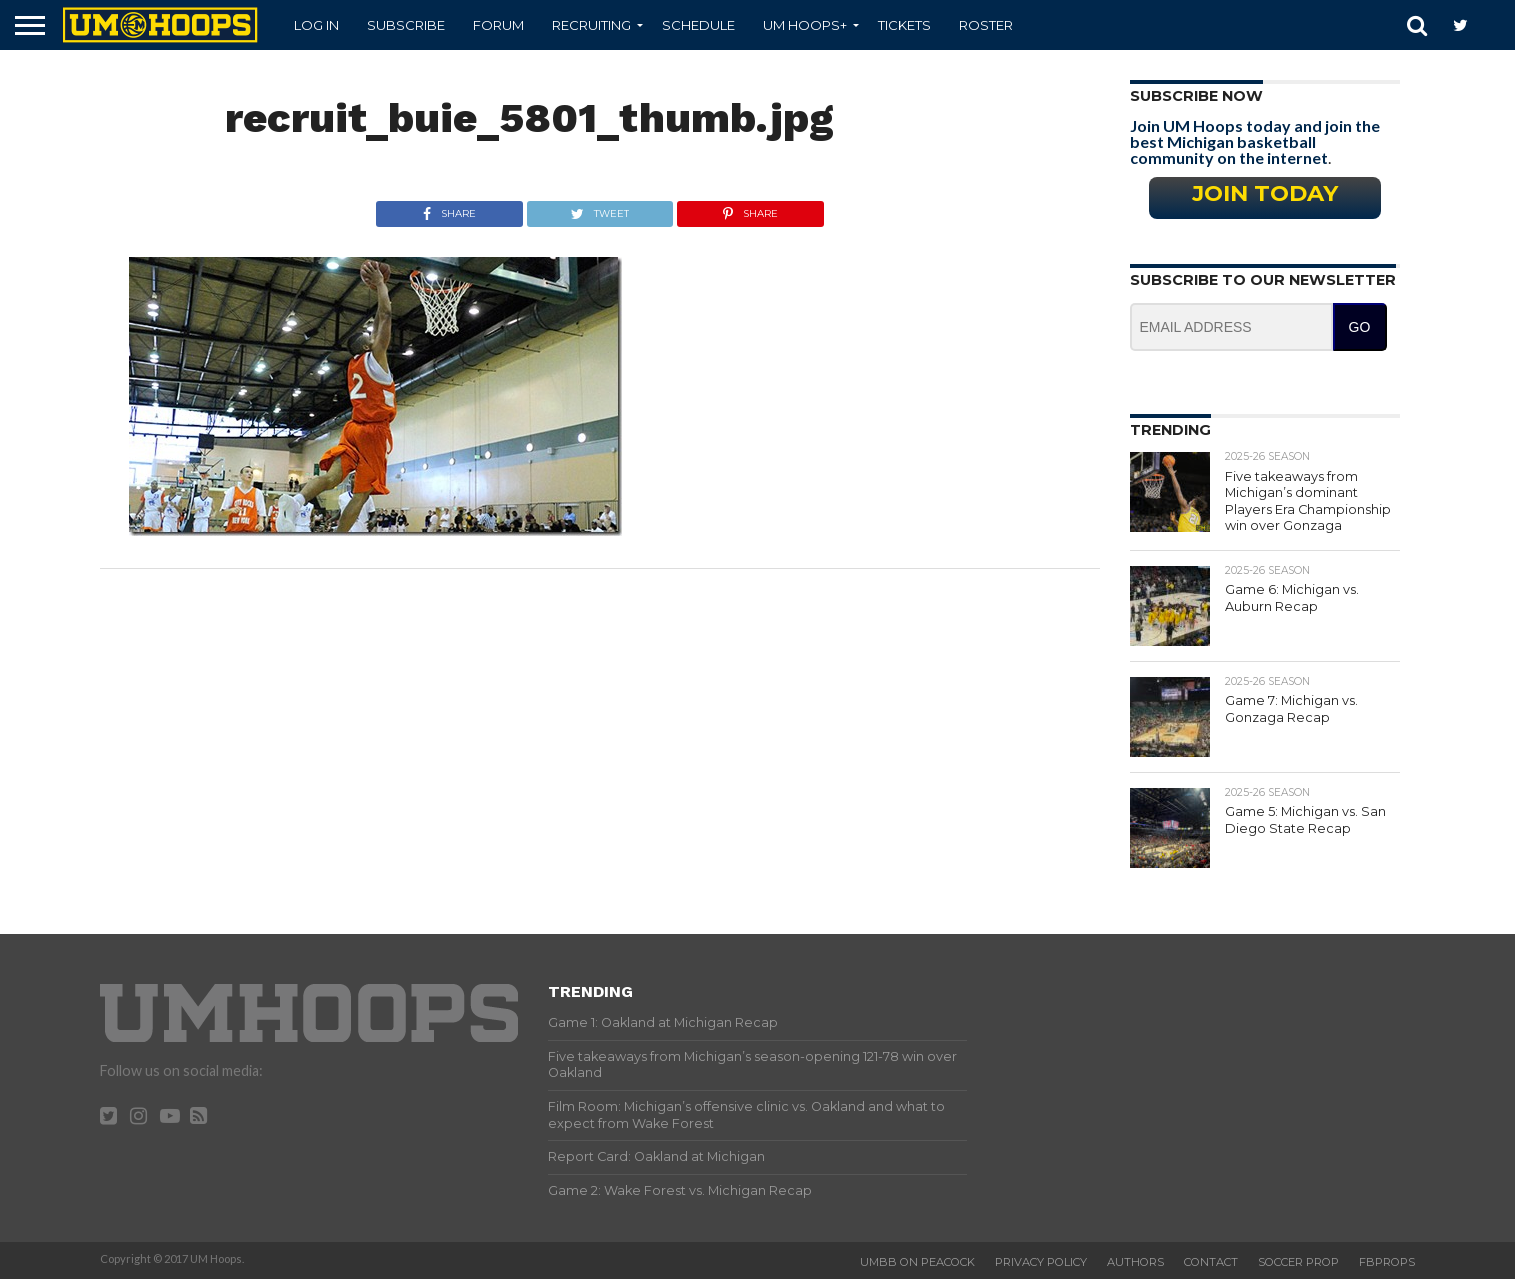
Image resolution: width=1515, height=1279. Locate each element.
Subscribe (406, 25)
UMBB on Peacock (917, 1262)
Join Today (1265, 193)
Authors (1135, 1262)
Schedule (698, 25)
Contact (1211, 1262)
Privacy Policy (1041, 1262)
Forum (498, 25)
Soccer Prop (1298, 1262)
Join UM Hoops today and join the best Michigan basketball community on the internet (1255, 141)
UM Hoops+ (805, 25)
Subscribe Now (1196, 96)
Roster (986, 25)
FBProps (1387, 1262)
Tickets (904, 25)
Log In (316, 25)
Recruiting (591, 25)
